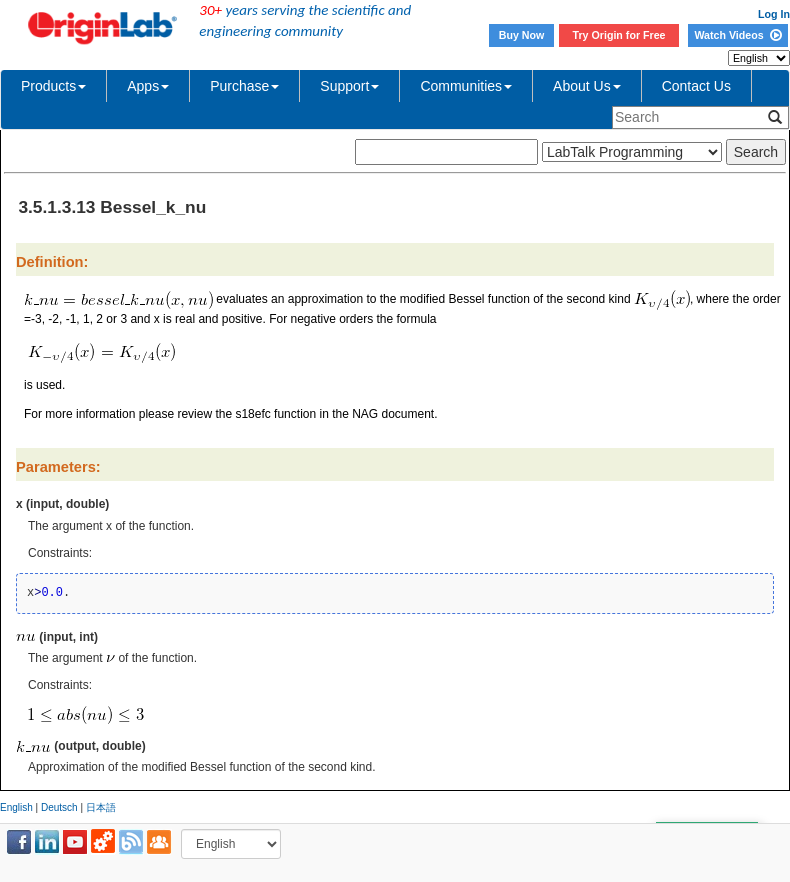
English (16, 807)
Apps (148, 86)
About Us (587, 86)
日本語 (101, 807)
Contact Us (696, 86)
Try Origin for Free (619, 35)
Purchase (244, 86)
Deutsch (59, 807)
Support (349, 86)
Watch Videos (737, 35)
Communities (466, 86)
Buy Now (522, 35)
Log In (774, 14)
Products (53, 86)
